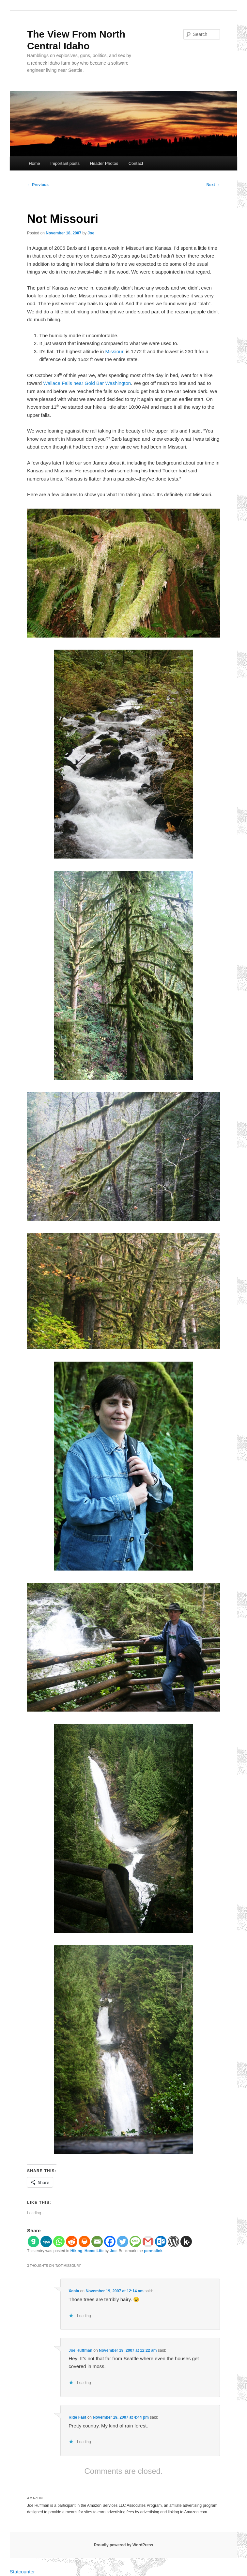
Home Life (94, 2251)
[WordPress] (173, 2241)
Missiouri (115, 351)
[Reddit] (71, 2241)
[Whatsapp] (59, 2241)
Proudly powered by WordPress (123, 2545)
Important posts (65, 163)
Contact (136, 163)
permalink (153, 2251)
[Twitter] (122, 2241)
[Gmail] (148, 2241)
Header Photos (104, 163)
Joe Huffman (80, 2350)
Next (213, 184)
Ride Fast (77, 2417)
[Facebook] (110, 2241)
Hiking (76, 2251)
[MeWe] (46, 2241)
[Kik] (186, 2241)
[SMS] (135, 2241)
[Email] (97, 2241)
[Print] (84, 2241)
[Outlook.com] (160, 2241)
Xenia (74, 2291)
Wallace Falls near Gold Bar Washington (87, 383)
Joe (90, 233)
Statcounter (22, 2571)
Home (34, 163)
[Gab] (33, 2241)
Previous (38, 184)
